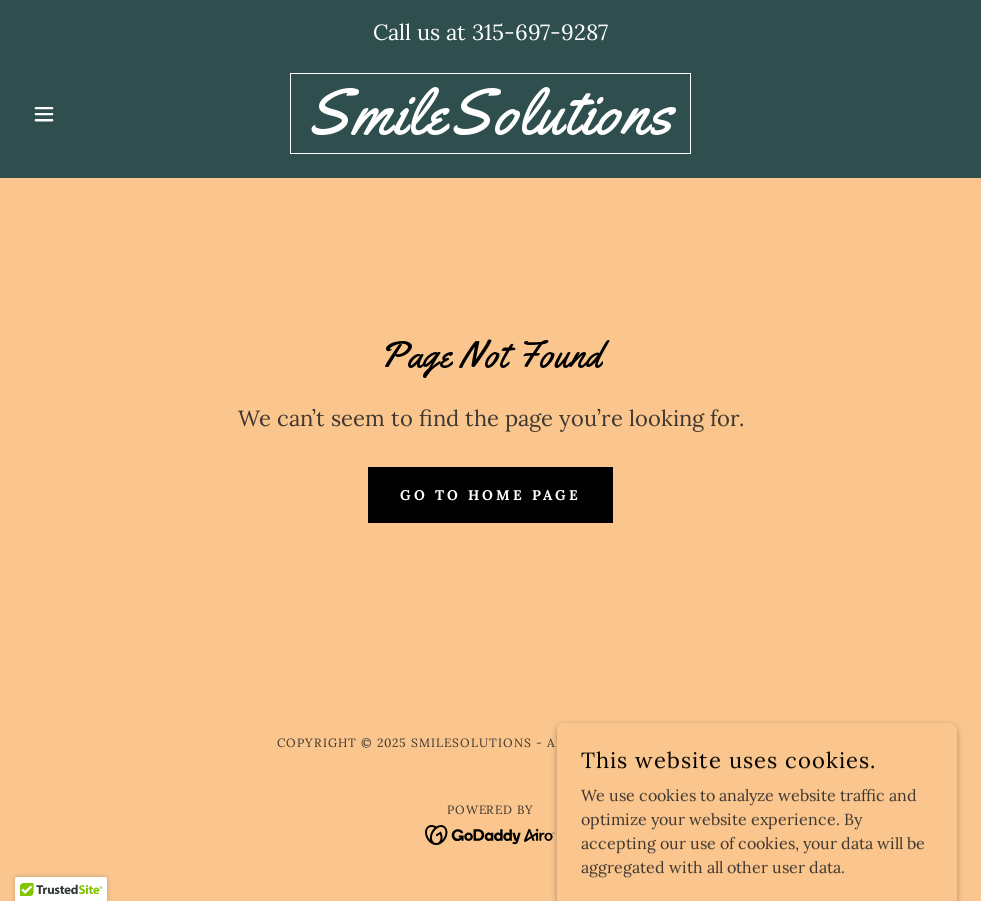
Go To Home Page (490, 495)
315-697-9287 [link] (540, 32)
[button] (94, 114)
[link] (490, 128)
